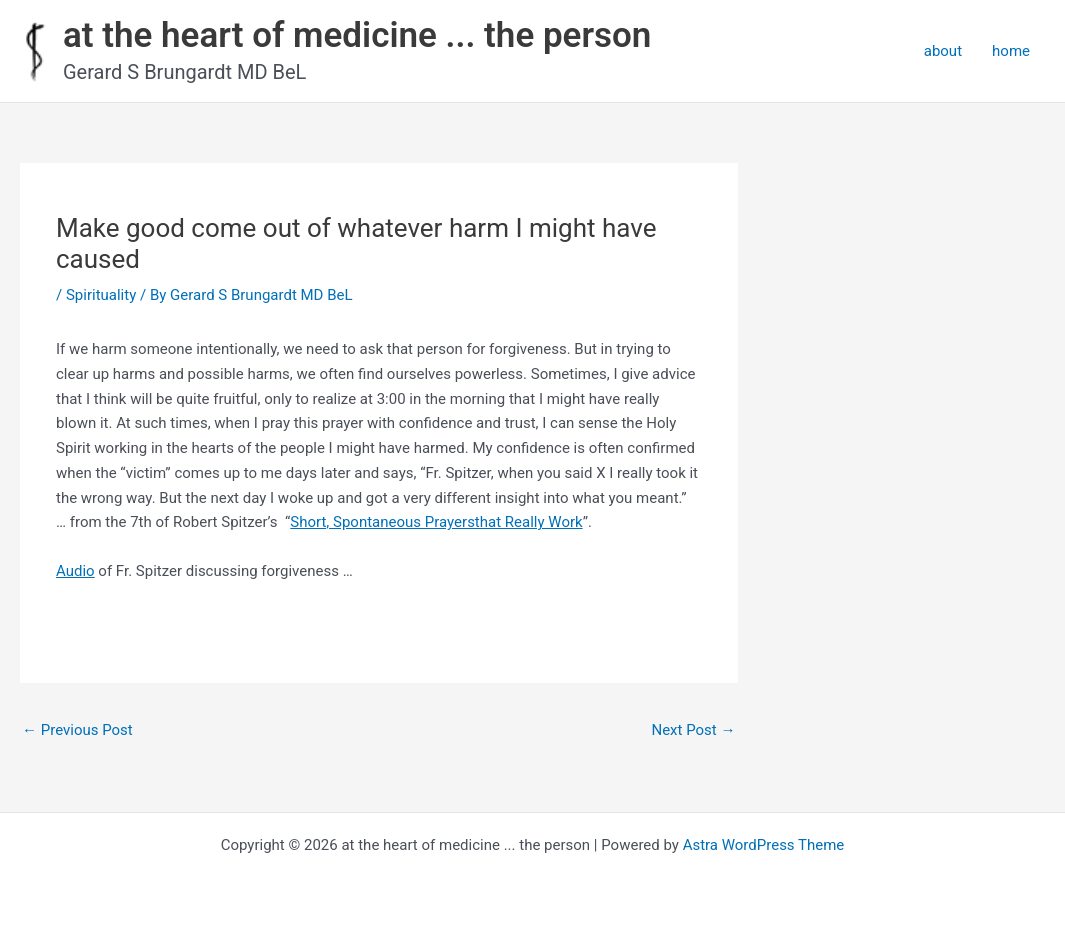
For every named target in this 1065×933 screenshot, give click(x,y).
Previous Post (77, 730)
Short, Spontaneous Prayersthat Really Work (436, 522)
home (1011, 51)
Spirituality (101, 295)
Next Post (693, 730)
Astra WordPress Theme (764, 845)
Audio (75, 571)
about (943, 51)
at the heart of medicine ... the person (357, 35)
